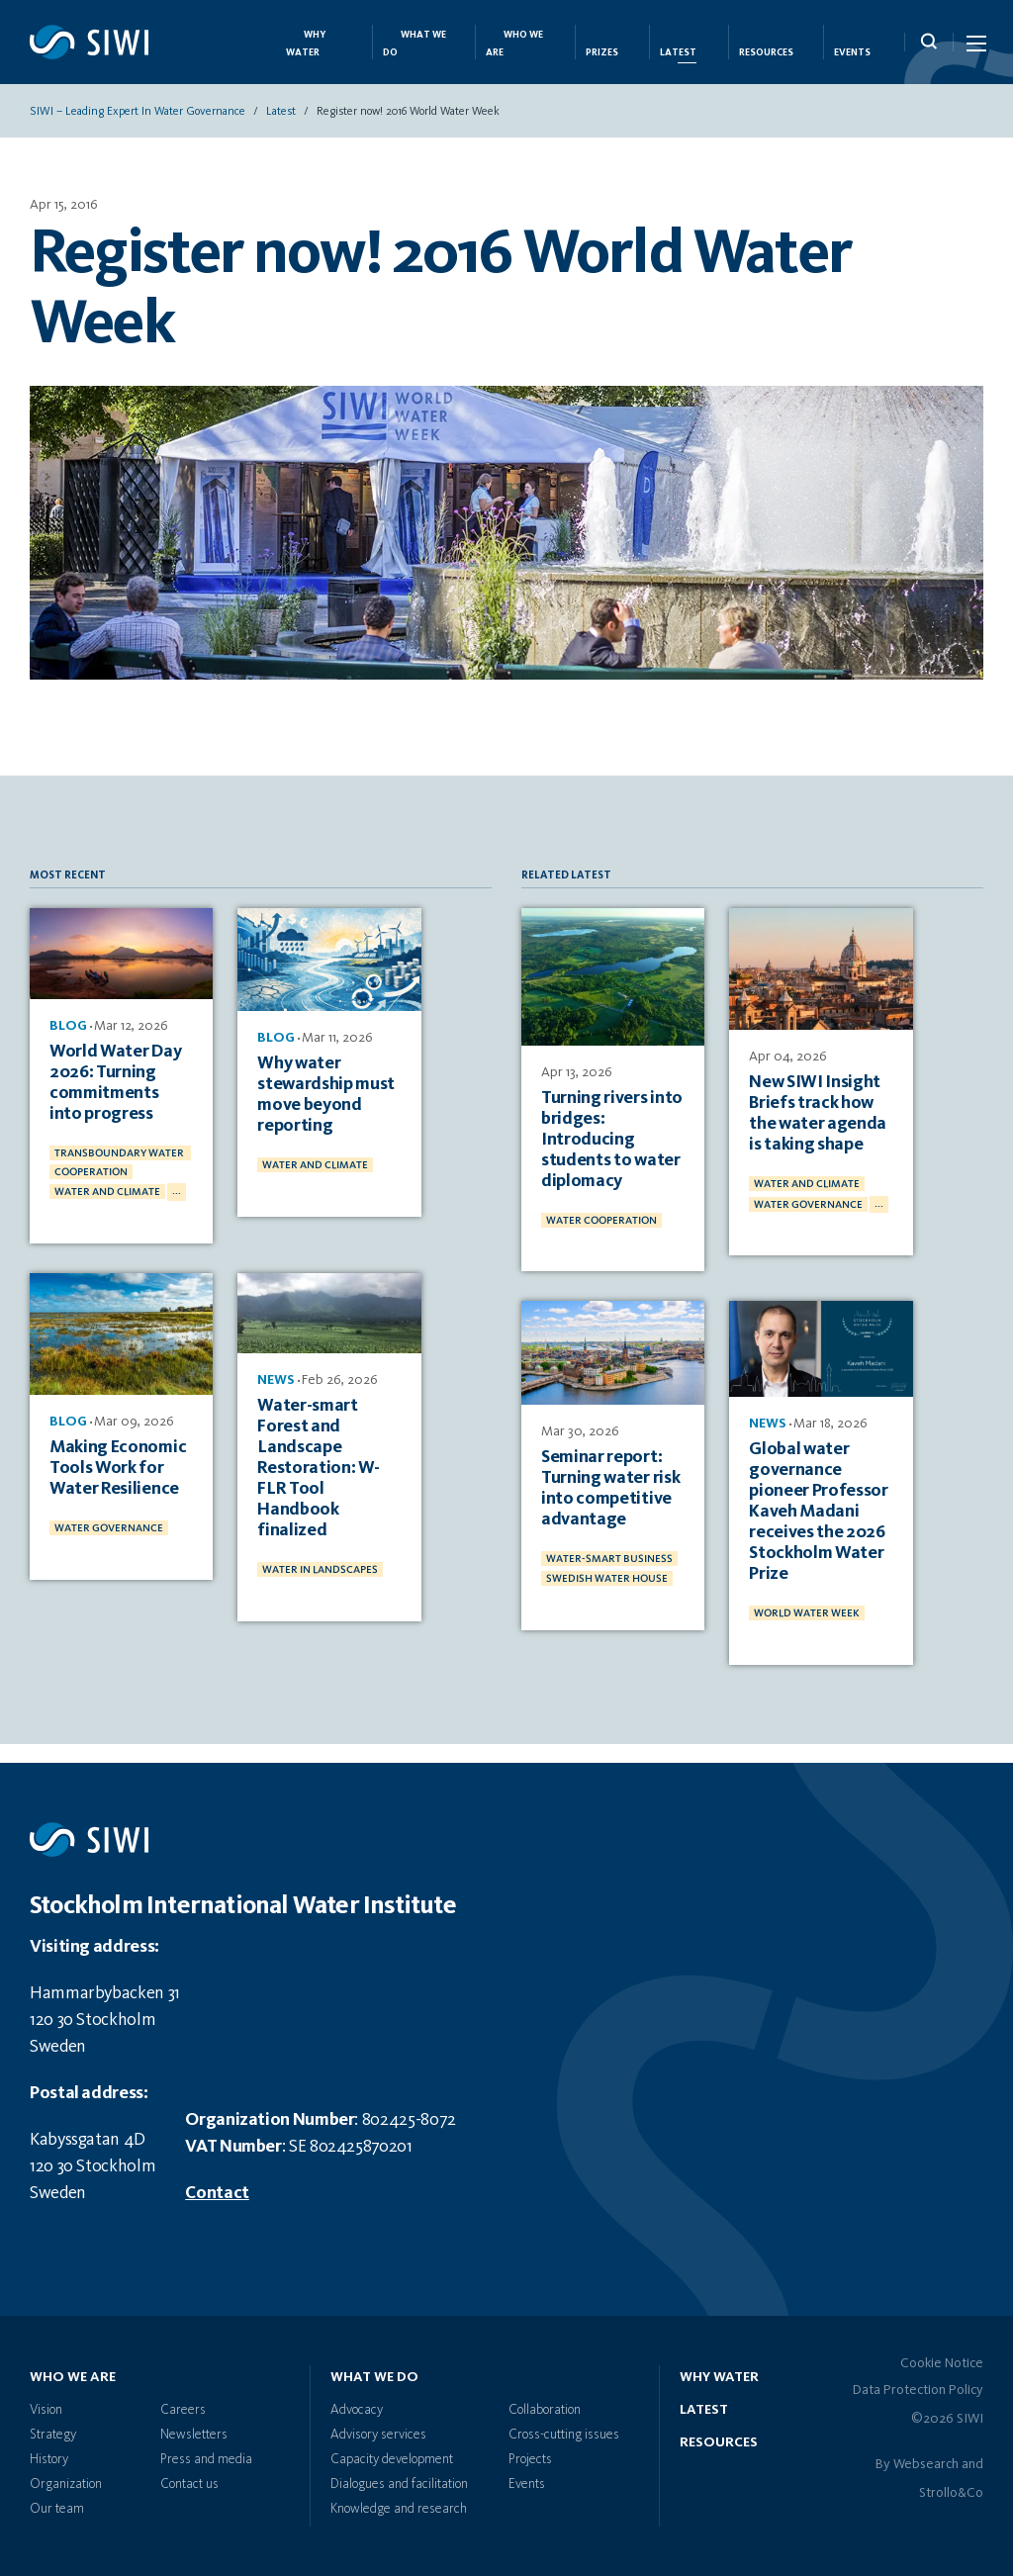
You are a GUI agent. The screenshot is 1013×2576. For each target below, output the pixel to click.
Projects (530, 2459)
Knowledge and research (398, 2509)
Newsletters (194, 2434)
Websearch (926, 2464)
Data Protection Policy (918, 2390)
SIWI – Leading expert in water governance (137, 114)
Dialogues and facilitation (399, 2484)
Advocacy (356, 2410)
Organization (66, 2484)
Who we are (73, 2377)
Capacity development (391, 2459)
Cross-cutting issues (563, 2434)
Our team (57, 2509)
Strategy (53, 2434)
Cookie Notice (941, 2363)
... (176, 1190)
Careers (183, 2410)
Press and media (206, 2459)
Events (852, 53)
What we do (374, 2377)
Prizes (602, 53)
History (49, 2459)
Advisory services (378, 2434)
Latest (678, 53)
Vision (46, 2410)
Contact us (189, 2484)
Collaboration (544, 2410)
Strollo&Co (951, 2493)
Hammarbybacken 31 (105, 1993)
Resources (766, 53)
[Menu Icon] (975, 47)
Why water (719, 2377)
